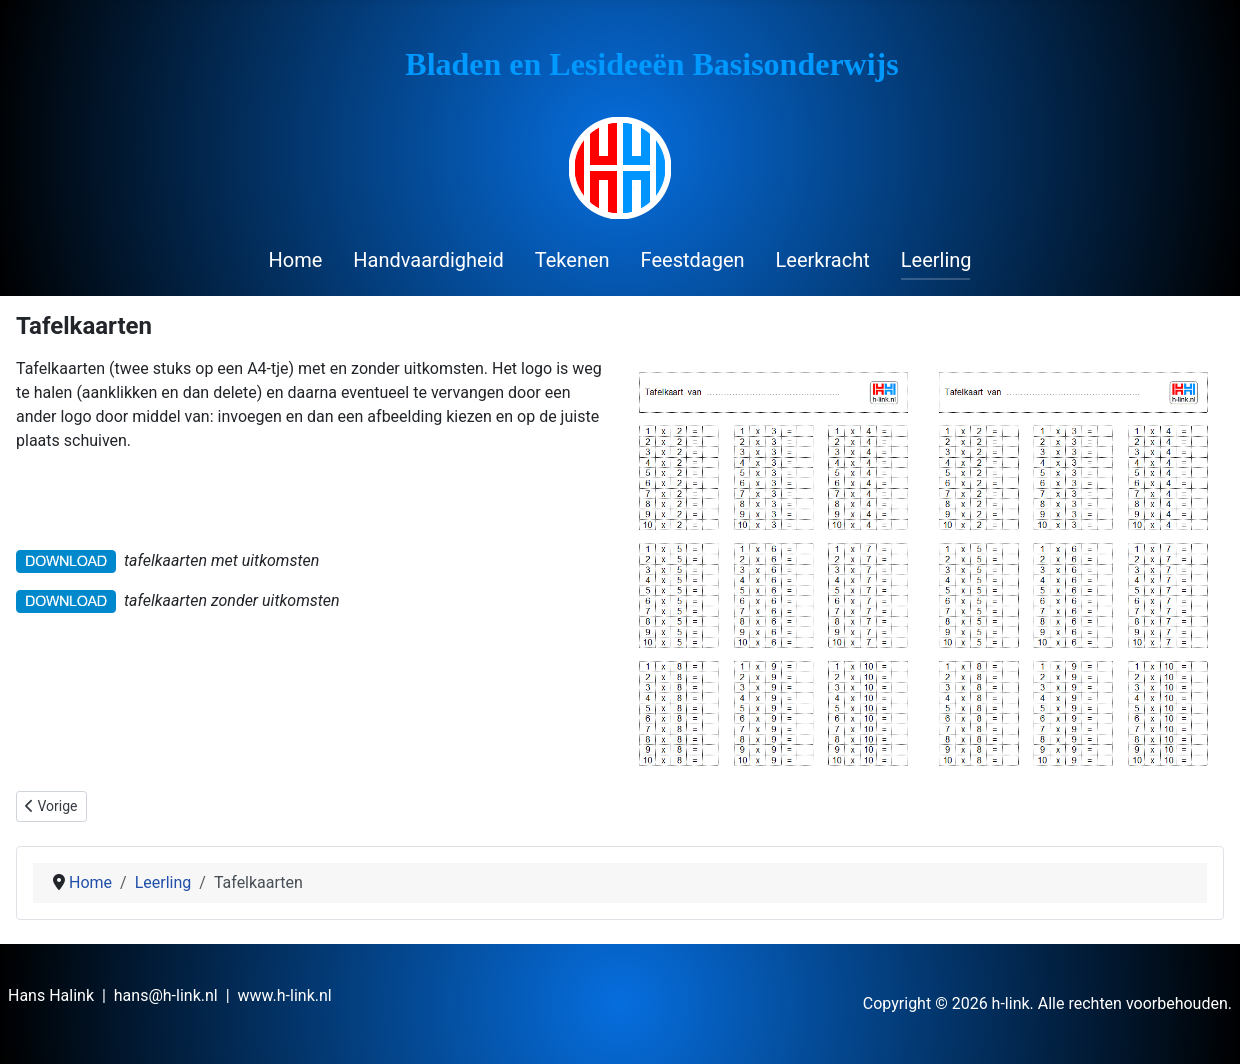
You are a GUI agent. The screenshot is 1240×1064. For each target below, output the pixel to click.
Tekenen (572, 260)
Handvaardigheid (428, 260)
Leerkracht (823, 260)
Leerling (936, 260)
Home (295, 260)
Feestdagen (693, 260)
